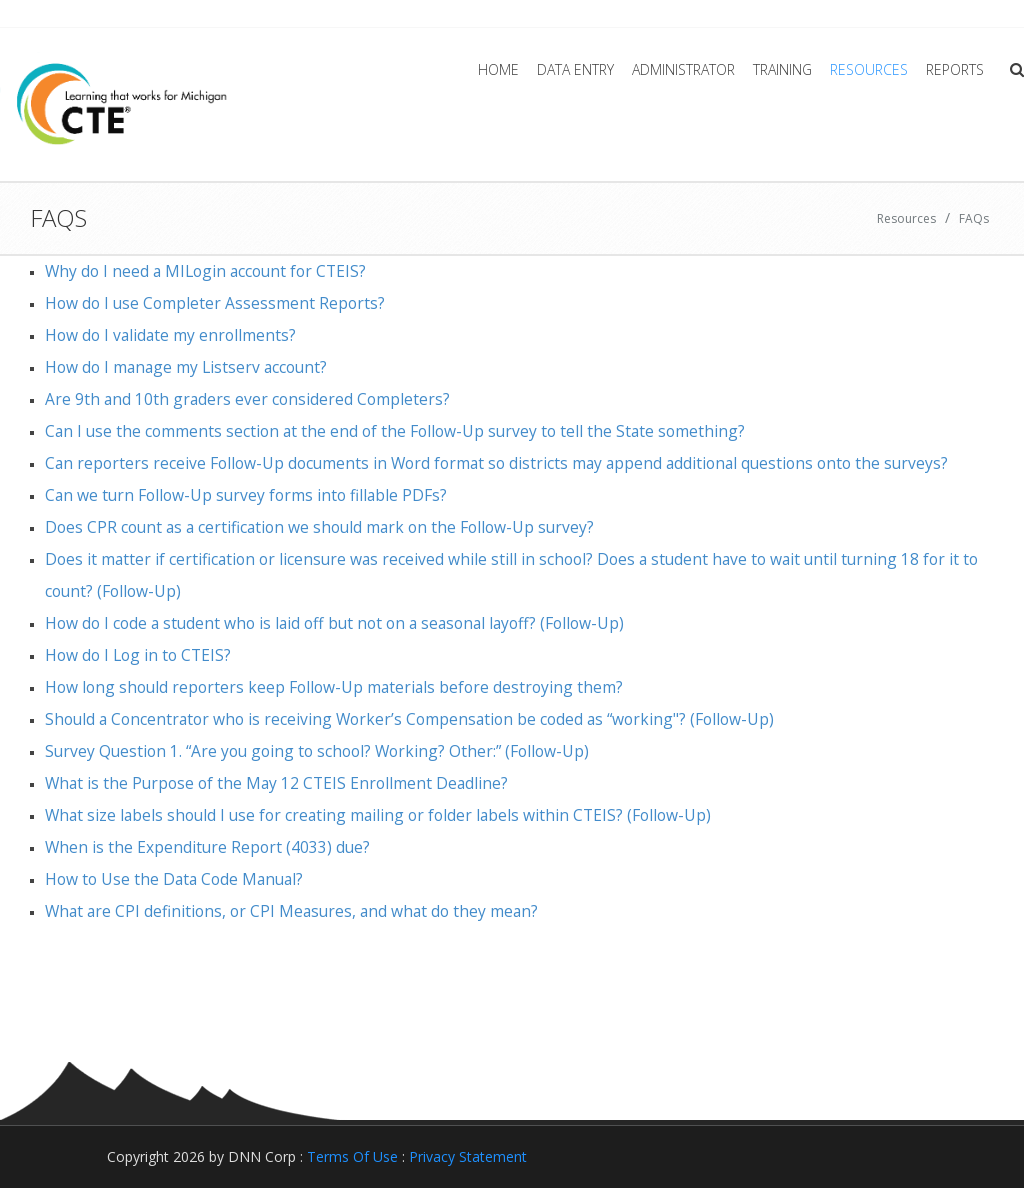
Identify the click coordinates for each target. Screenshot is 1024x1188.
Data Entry (575, 69)
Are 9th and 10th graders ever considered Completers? (247, 399)
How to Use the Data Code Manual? (174, 879)
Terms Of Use (352, 1156)
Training (782, 69)
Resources (869, 69)
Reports (955, 69)
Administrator (683, 69)
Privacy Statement (468, 1156)
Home (498, 69)
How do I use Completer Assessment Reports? (215, 303)
